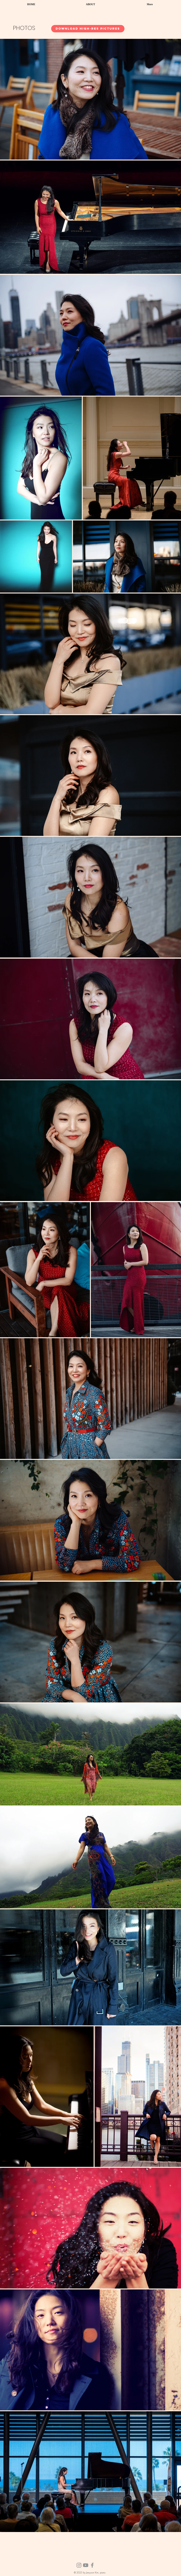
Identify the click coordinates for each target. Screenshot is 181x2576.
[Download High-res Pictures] (87, 28)
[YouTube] (85, 2565)
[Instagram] (79, 2565)
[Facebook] (92, 2565)
